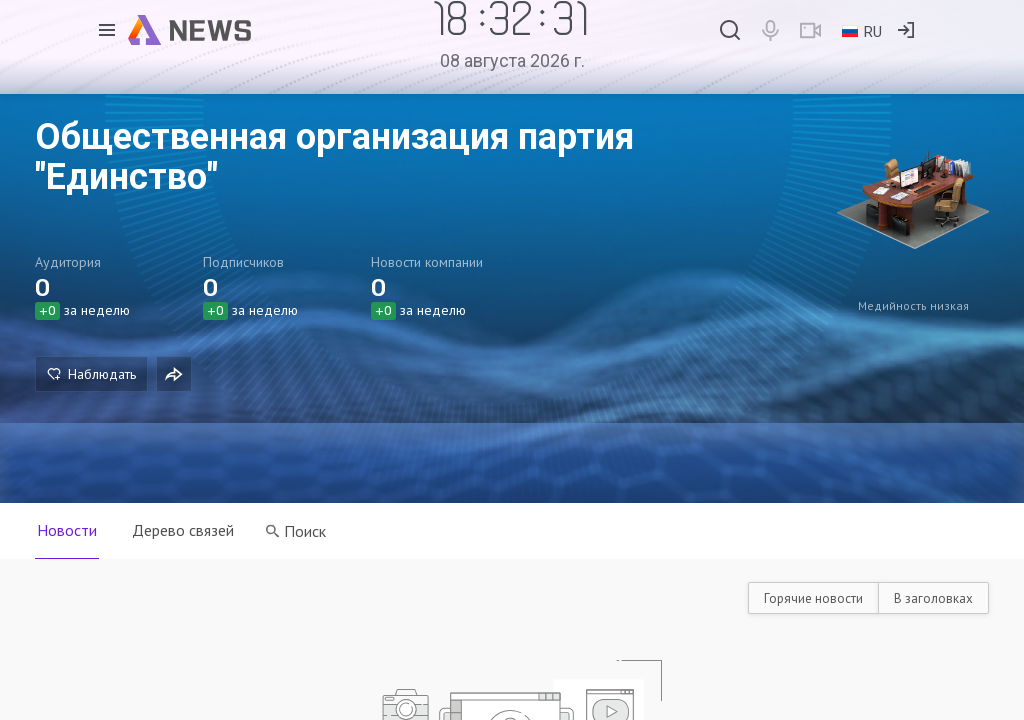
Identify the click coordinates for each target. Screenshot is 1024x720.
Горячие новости (813, 598)
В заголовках (933, 598)
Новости (67, 530)
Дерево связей (184, 530)
